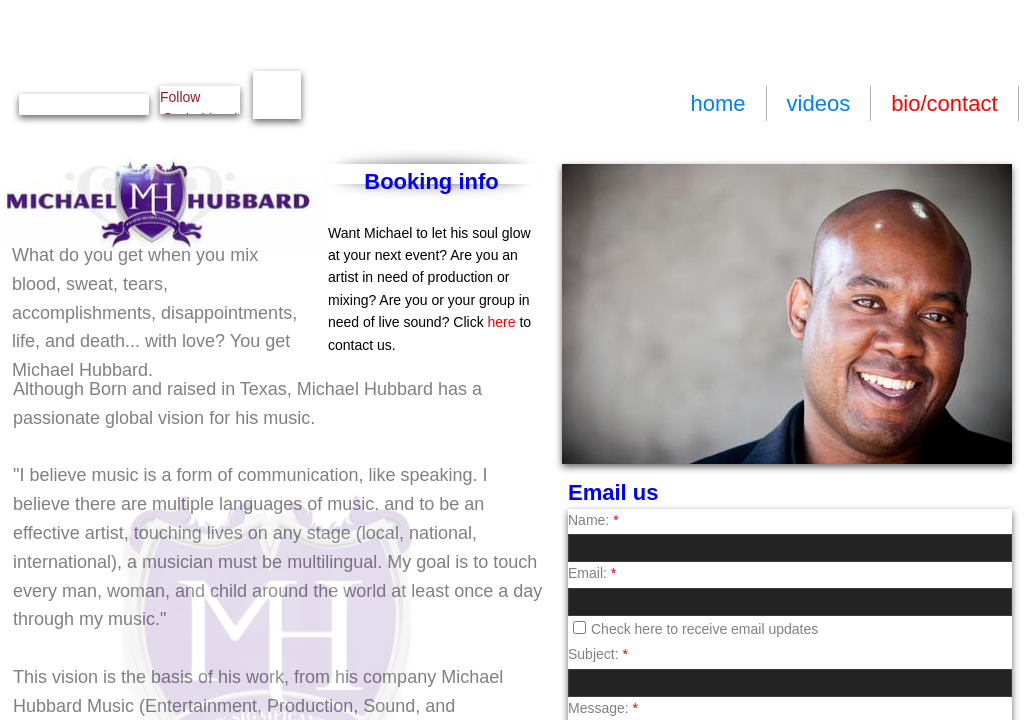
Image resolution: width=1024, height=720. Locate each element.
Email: (592, 573)
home (717, 103)
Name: (593, 520)
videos (819, 103)
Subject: (598, 654)
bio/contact (944, 103)
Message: (603, 708)
